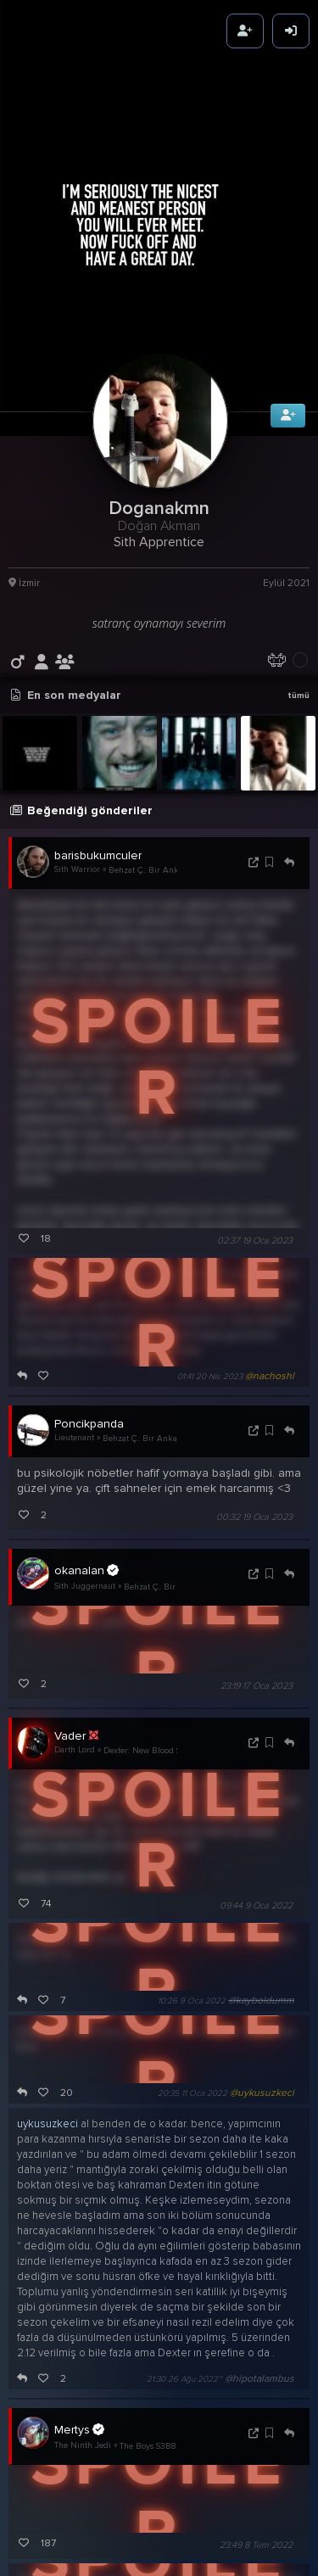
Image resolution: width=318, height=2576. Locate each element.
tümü (298, 514)
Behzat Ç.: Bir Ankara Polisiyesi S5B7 (159, 689)
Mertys (79, 2249)
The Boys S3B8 (148, 2264)
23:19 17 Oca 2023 (256, 1504)
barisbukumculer (98, 674)
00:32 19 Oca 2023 (254, 1335)
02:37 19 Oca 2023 (255, 1058)
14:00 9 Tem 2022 (192, 2517)
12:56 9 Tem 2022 (196, 2460)
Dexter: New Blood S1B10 (150, 1569)
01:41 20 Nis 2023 (210, 1195)
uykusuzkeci (47, 1943)
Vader (76, 1554)
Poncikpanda (89, 1242)
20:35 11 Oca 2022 (192, 1913)
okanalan (86, 1388)
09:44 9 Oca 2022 (256, 1724)
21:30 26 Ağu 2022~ (184, 2198)
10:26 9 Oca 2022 (192, 1820)
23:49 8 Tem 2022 (256, 2364)
